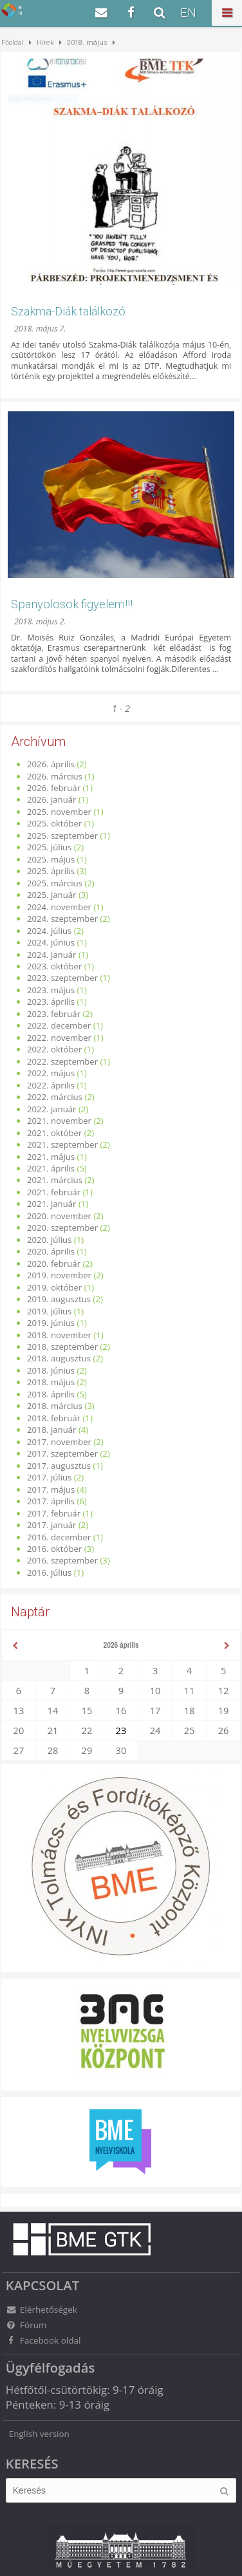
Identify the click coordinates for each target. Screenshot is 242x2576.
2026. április (51, 764)
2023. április (51, 1001)
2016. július (49, 1572)
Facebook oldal (43, 2340)
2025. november (59, 811)
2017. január (52, 1525)
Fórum (26, 2325)
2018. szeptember (62, 1346)
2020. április (51, 1251)
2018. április (51, 1394)
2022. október (54, 1049)
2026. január (52, 799)
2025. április (51, 871)
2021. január (52, 1203)
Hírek (45, 43)
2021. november (59, 1120)
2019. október (54, 1287)
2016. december (59, 1537)
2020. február (53, 1263)
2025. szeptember (62, 835)
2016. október (54, 1548)
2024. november (59, 907)
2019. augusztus (59, 1299)
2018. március (54, 1406)
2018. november (59, 1335)
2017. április (51, 1501)
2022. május (51, 1073)
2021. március (54, 1180)
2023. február (53, 1014)
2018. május (51, 1382)
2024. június (51, 942)
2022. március (54, 1097)
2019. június (51, 1323)
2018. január (52, 1429)
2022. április (51, 1085)
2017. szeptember (62, 1453)
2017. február (53, 1513)
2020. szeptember (62, 1227)
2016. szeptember (62, 1560)
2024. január (52, 954)
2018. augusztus (59, 1358)
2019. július (49, 1311)
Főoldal (12, 43)
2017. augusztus (59, 1465)
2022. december (59, 1025)
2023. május (51, 990)
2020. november (59, 1216)
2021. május (51, 1156)
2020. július (49, 1240)
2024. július (49, 931)
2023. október (54, 966)
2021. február (53, 1192)
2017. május (51, 1489)
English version (39, 2434)
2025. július (49, 847)
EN (188, 13)
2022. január (52, 1109)
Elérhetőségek (41, 2309)
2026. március (54, 776)
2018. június (51, 1370)
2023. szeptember (62, 978)
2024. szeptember (62, 918)
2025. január (52, 895)
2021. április (51, 1168)
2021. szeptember (62, 1144)
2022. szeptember (62, 1061)
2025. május (51, 859)
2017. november (59, 1442)
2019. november (59, 1275)
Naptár (30, 1611)
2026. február (53, 788)
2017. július (49, 1477)
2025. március (54, 883)
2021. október (54, 1133)
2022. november (59, 1037)
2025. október (54, 823)
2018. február (53, 1418)
